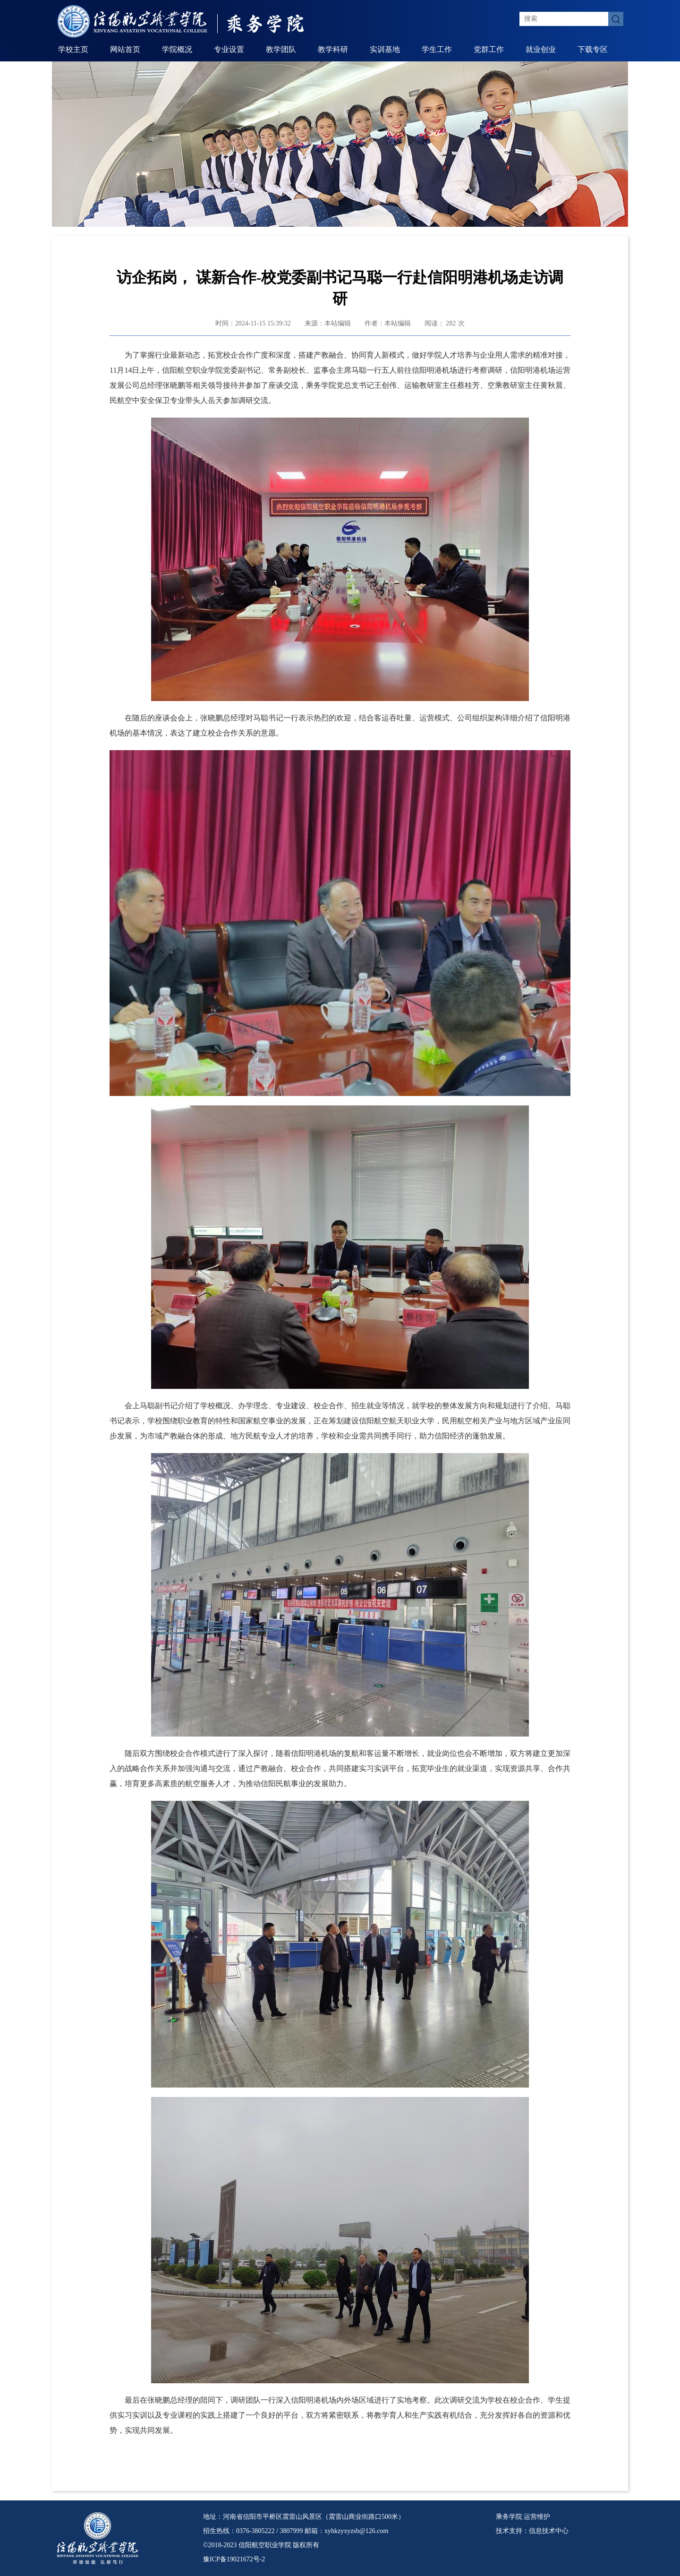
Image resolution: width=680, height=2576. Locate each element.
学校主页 (73, 49)
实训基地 (385, 49)
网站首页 (125, 49)
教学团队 (281, 49)
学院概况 (177, 49)
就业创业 (541, 49)
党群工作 (489, 49)
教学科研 (333, 49)
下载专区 (593, 49)
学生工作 (437, 49)
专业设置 (229, 49)
